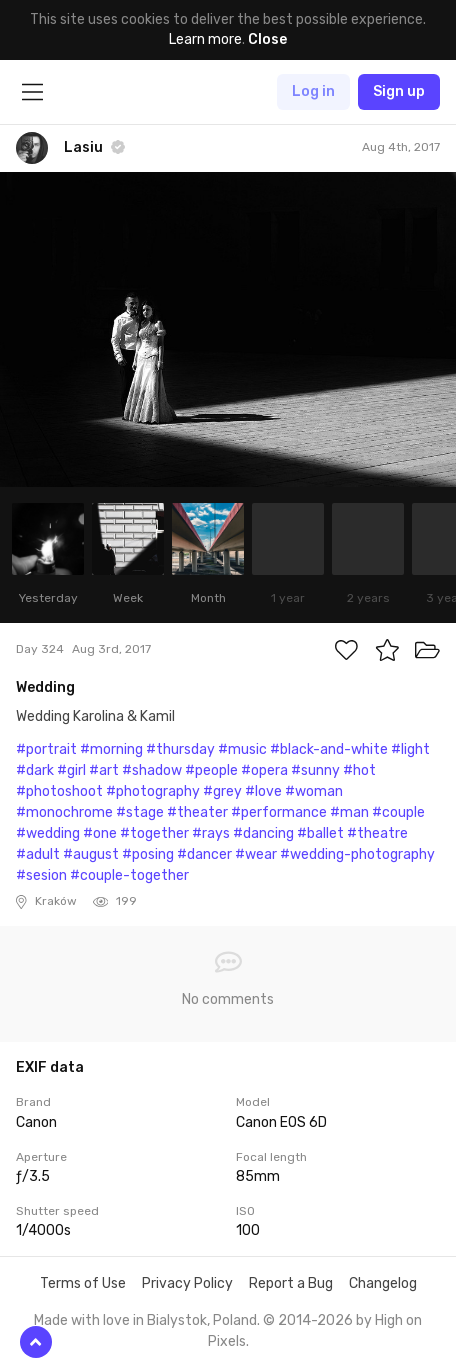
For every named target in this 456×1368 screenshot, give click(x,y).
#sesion (41, 875)
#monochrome (64, 812)
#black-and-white (329, 749)
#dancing (263, 833)
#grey (222, 791)
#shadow (152, 770)
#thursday (180, 749)
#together (154, 833)
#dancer (204, 854)
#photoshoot (59, 791)
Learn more (205, 39)
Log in (313, 91)
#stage (140, 812)
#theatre (377, 833)
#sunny (315, 770)
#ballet (320, 833)
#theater (197, 812)
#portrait (46, 749)
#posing (148, 854)
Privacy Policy (187, 1283)
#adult (38, 854)
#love (263, 791)
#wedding (48, 833)
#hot (359, 770)
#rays (211, 833)
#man (349, 812)
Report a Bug (291, 1283)
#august (91, 854)
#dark (35, 770)
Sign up (399, 91)
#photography (153, 791)
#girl (71, 770)
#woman (314, 791)
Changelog (383, 1283)
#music (242, 749)
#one (100, 833)
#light (410, 749)
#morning (111, 749)
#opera (264, 770)
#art (104, 770)
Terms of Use (83, 1283)
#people (211, 770)
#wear (256, 854)
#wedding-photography (357, 854)
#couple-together (129, 875)
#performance (279, 812)
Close (267, 39)
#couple (398, 812)
